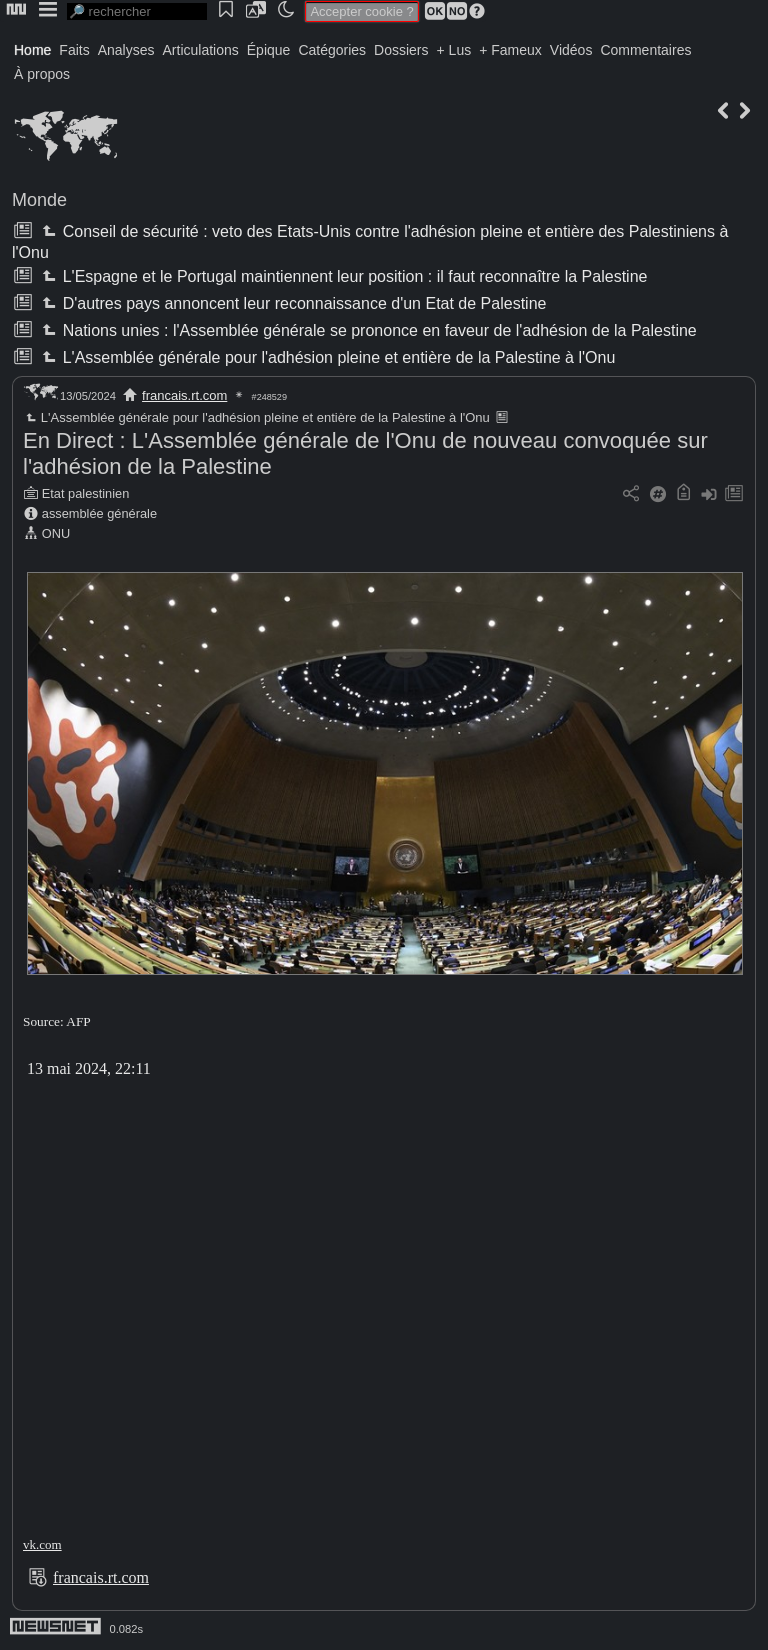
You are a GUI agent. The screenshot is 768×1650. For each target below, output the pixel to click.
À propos (42, 74)
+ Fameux (510, 50)
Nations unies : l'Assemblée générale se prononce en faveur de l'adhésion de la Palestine (367, 330)
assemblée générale (99, 513)
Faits (74, 50)
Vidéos (571, 50)
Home (32, 50)
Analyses (126, 50)
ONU (56, 533)
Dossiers (401, 50)
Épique (269, 50)
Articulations (201, 50)
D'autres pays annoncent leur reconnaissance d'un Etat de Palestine (292, 303)
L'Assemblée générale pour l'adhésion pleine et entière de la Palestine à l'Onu (326, 357)
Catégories (332, 50)
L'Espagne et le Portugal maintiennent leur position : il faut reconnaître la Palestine (342, 276)
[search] (137, 11)
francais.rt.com (184, 395)
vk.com (42, 1544)
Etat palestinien (86, 493)
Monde (39, 200)
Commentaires (645, 50)
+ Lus (454, 50)
